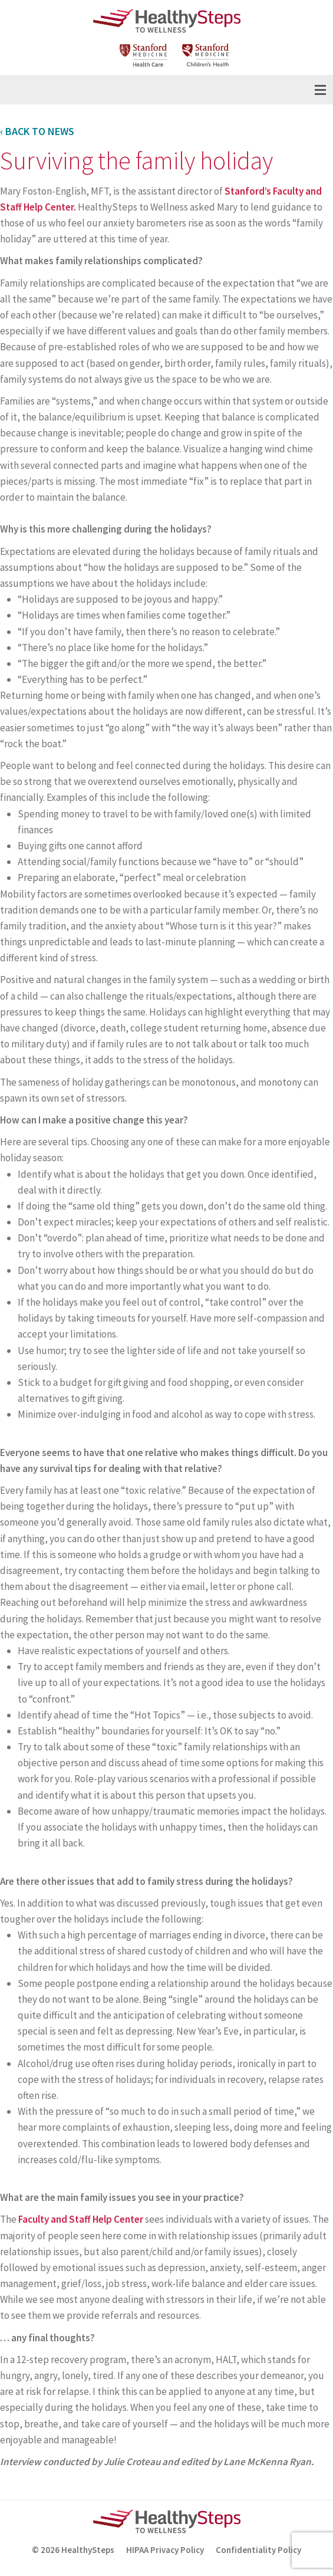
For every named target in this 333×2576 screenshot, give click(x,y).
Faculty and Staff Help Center (80, 2219)
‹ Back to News (37, 131)
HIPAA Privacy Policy (165, 2549)
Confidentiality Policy (258, 2549)
